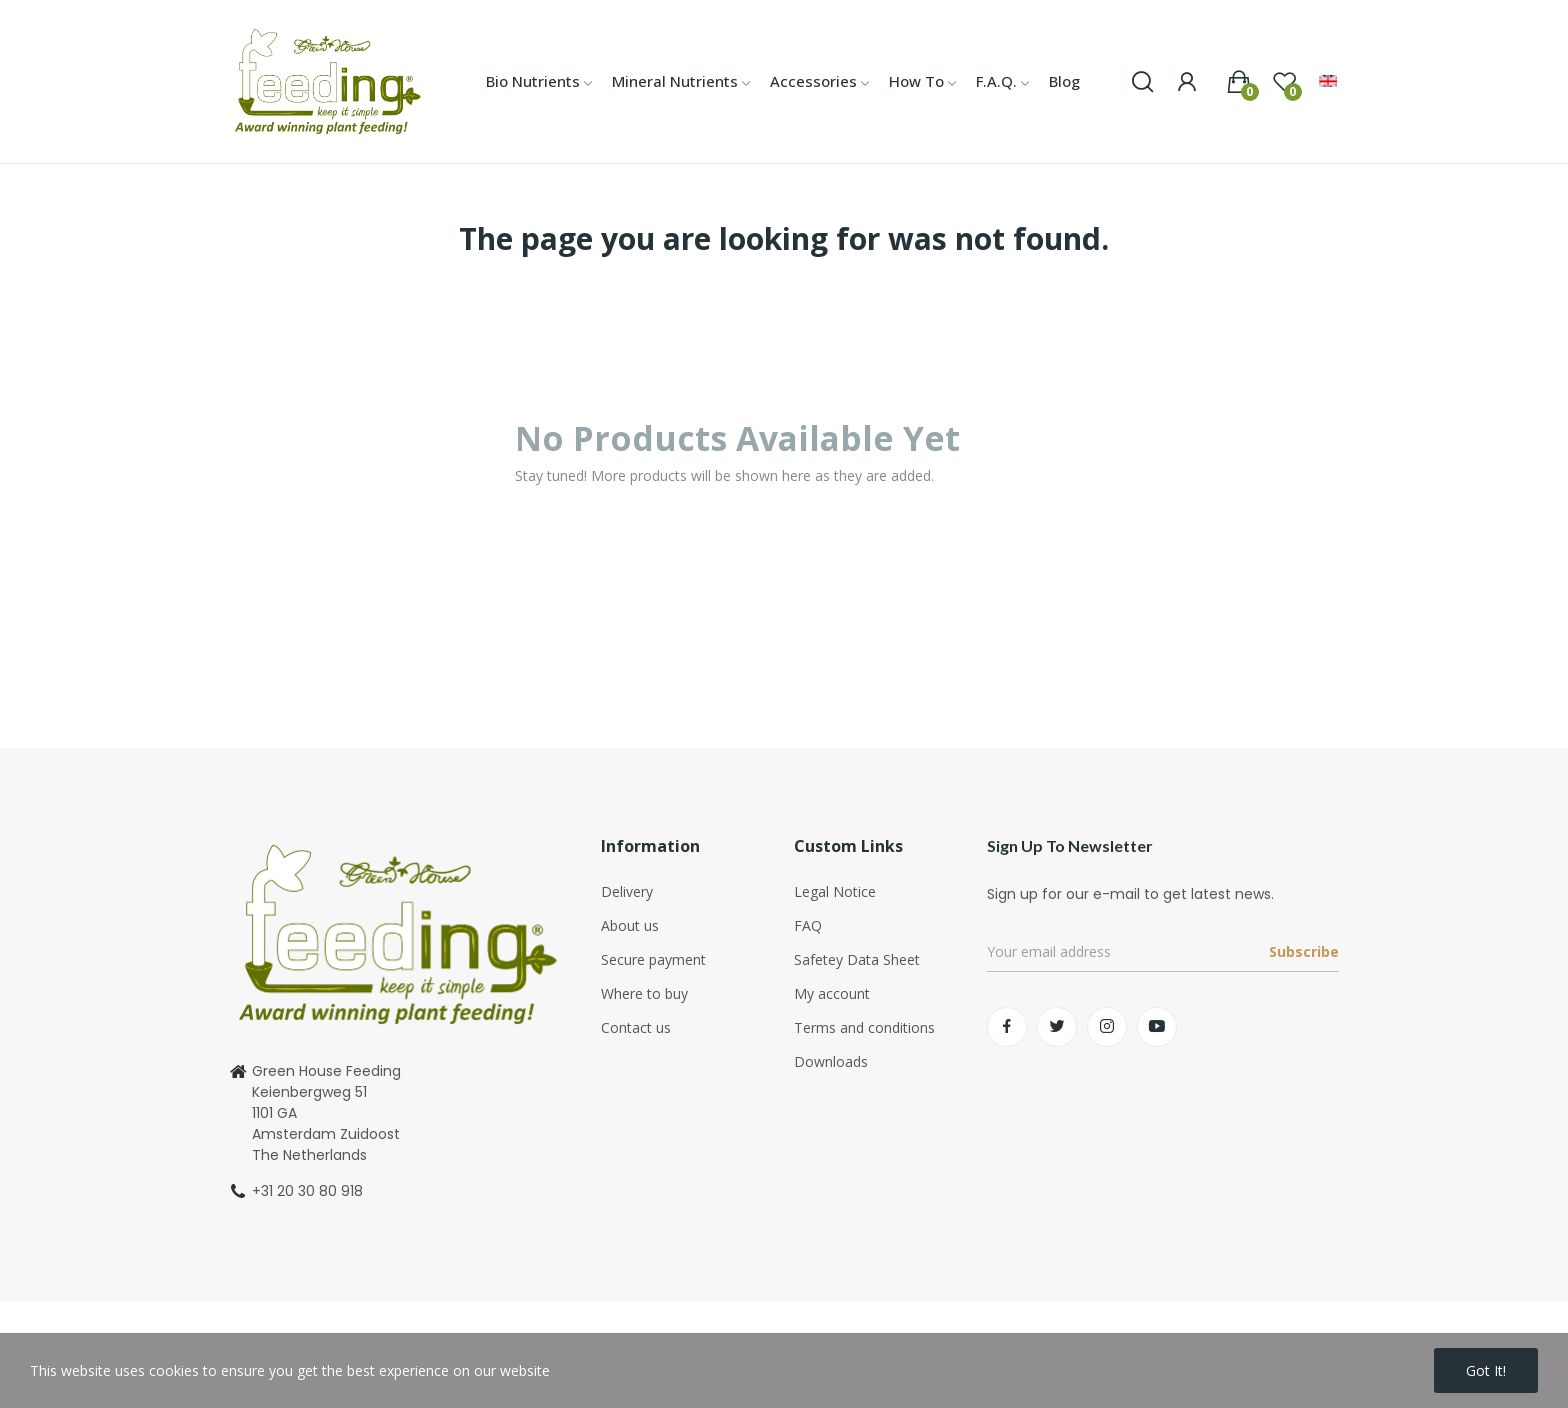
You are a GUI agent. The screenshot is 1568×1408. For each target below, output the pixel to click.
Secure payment (653, 959)
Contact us (636, 1027)
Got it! (1486, 1370)
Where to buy (644, 993)
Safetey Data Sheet (857, 959)
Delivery (627, 891)
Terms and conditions (864, 1027)
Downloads (831, 1061)
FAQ (808, 925)
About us (630, 925)
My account (832, 993)
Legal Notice (835, 891)
